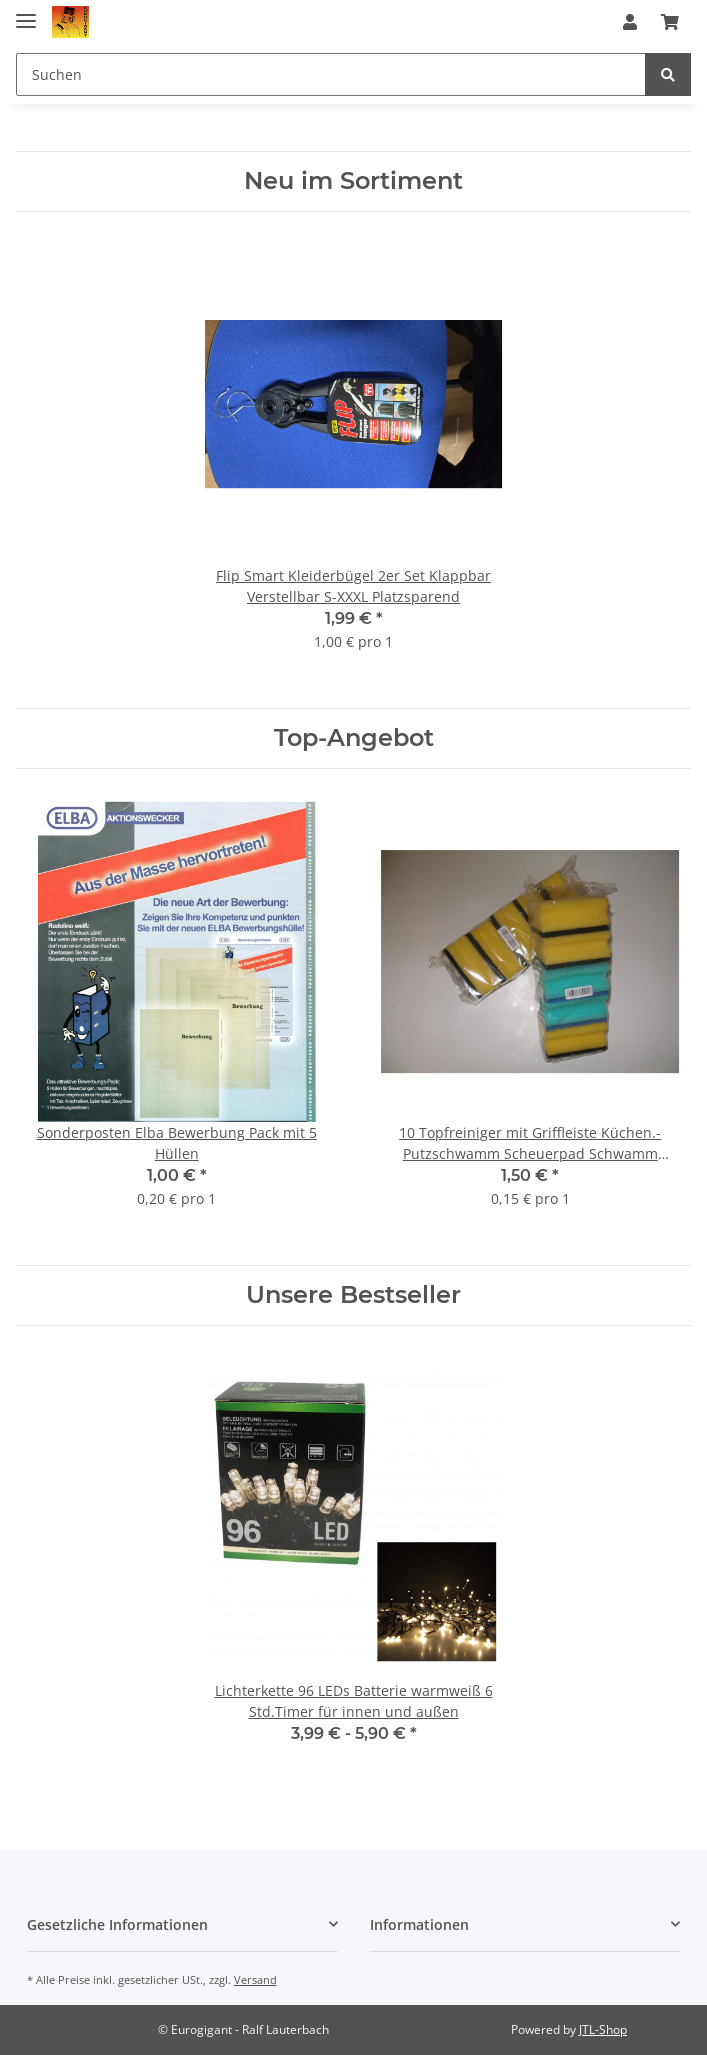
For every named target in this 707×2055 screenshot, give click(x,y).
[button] (630, 22)
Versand (255, 1979)
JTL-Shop (603, 2029)
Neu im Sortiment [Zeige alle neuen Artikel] (353, 181)
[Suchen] (331, 74)
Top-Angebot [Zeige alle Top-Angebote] (354, 738)
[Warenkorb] (670, 22)
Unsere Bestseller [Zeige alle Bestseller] (353, 1295)
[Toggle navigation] (26, 12)
